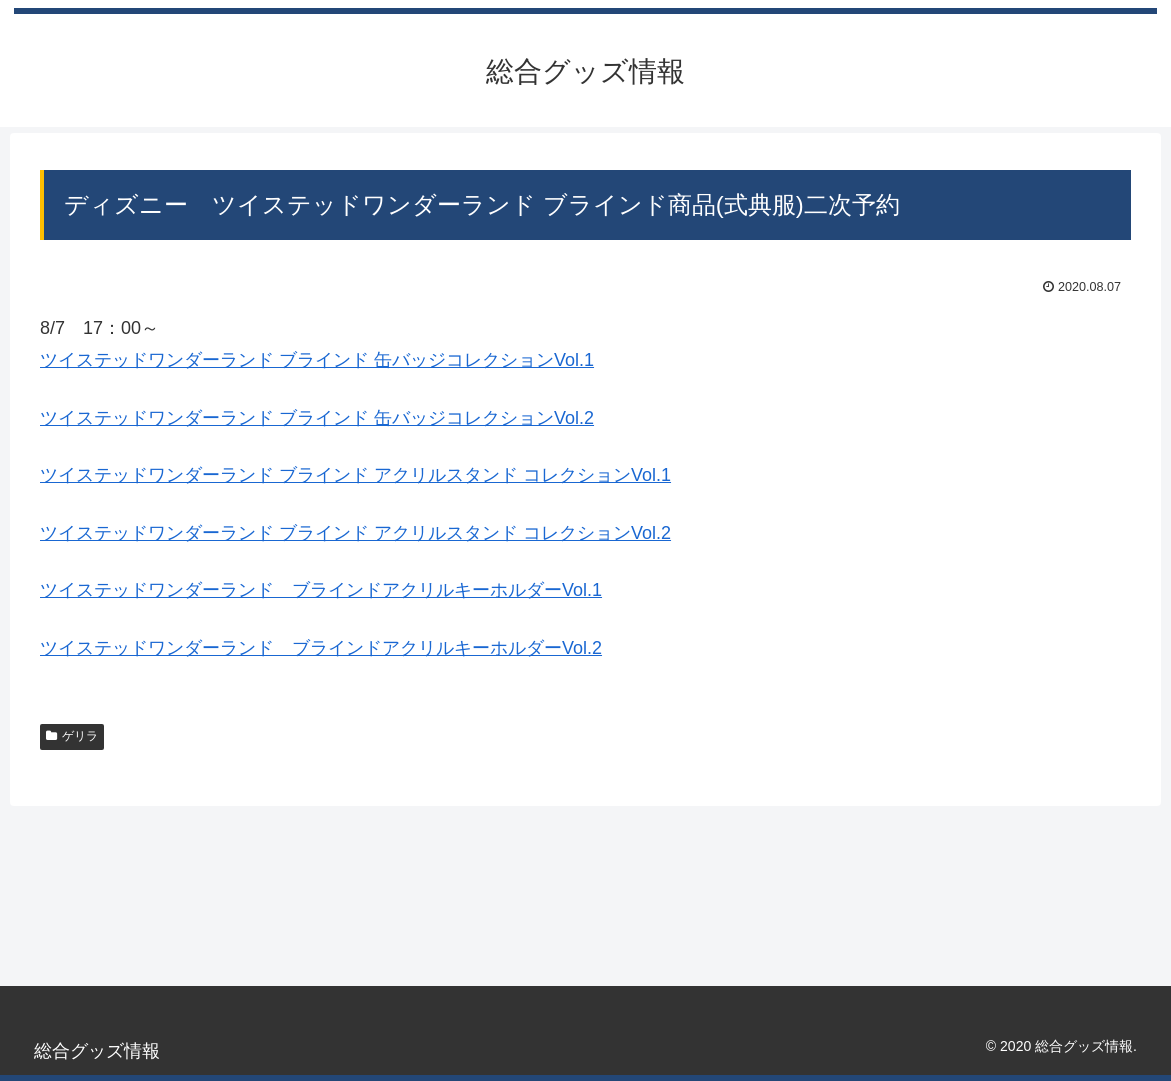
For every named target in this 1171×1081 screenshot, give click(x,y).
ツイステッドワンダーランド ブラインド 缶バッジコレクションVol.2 (317, 418)
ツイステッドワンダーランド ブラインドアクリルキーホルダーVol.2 (321, 648)
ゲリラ (72, 736)
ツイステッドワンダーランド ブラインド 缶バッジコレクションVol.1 (317, 360)
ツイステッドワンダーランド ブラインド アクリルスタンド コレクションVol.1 (355, 475)
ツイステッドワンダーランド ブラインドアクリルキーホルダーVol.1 (321, 590)
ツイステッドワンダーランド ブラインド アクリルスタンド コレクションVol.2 (355, 533)
